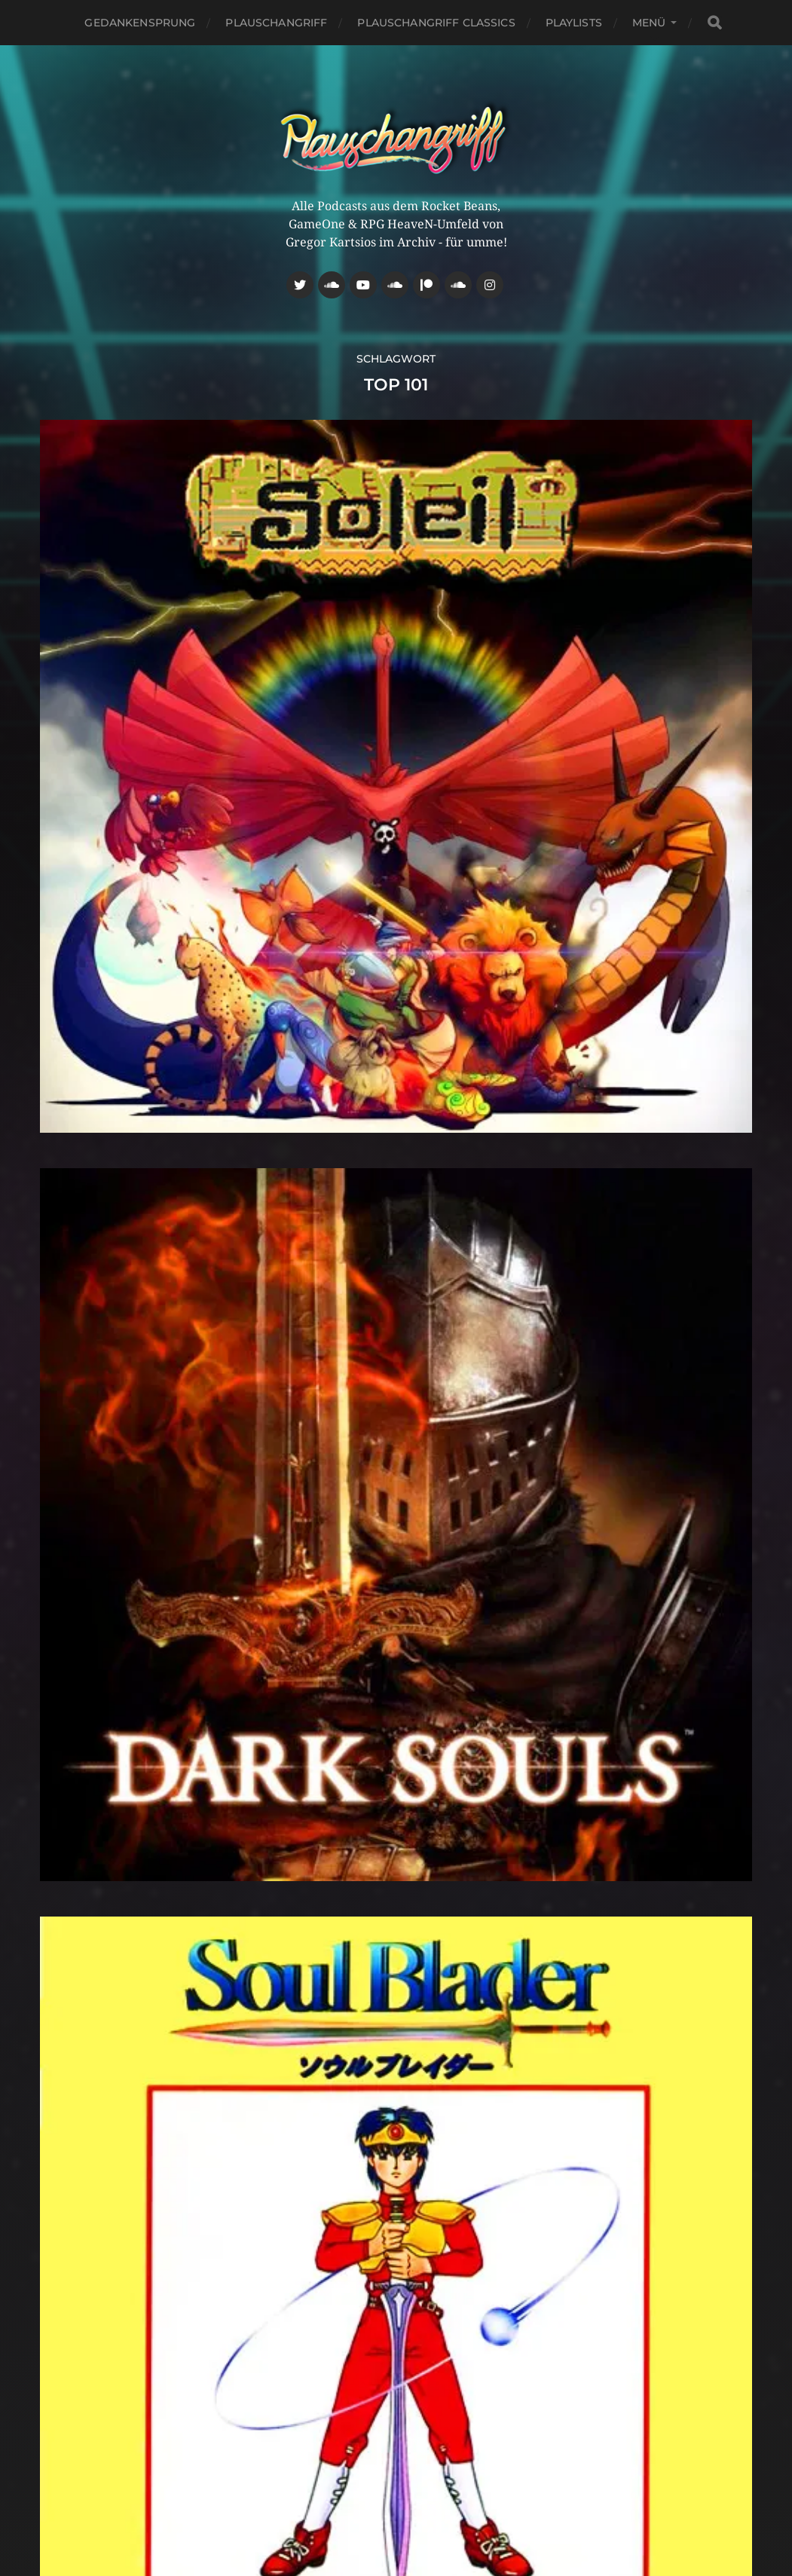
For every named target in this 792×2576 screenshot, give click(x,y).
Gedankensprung (139, 22)
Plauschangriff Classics (436, 22)
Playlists (574, 22)
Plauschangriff (276, 22)
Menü (649, 22)
